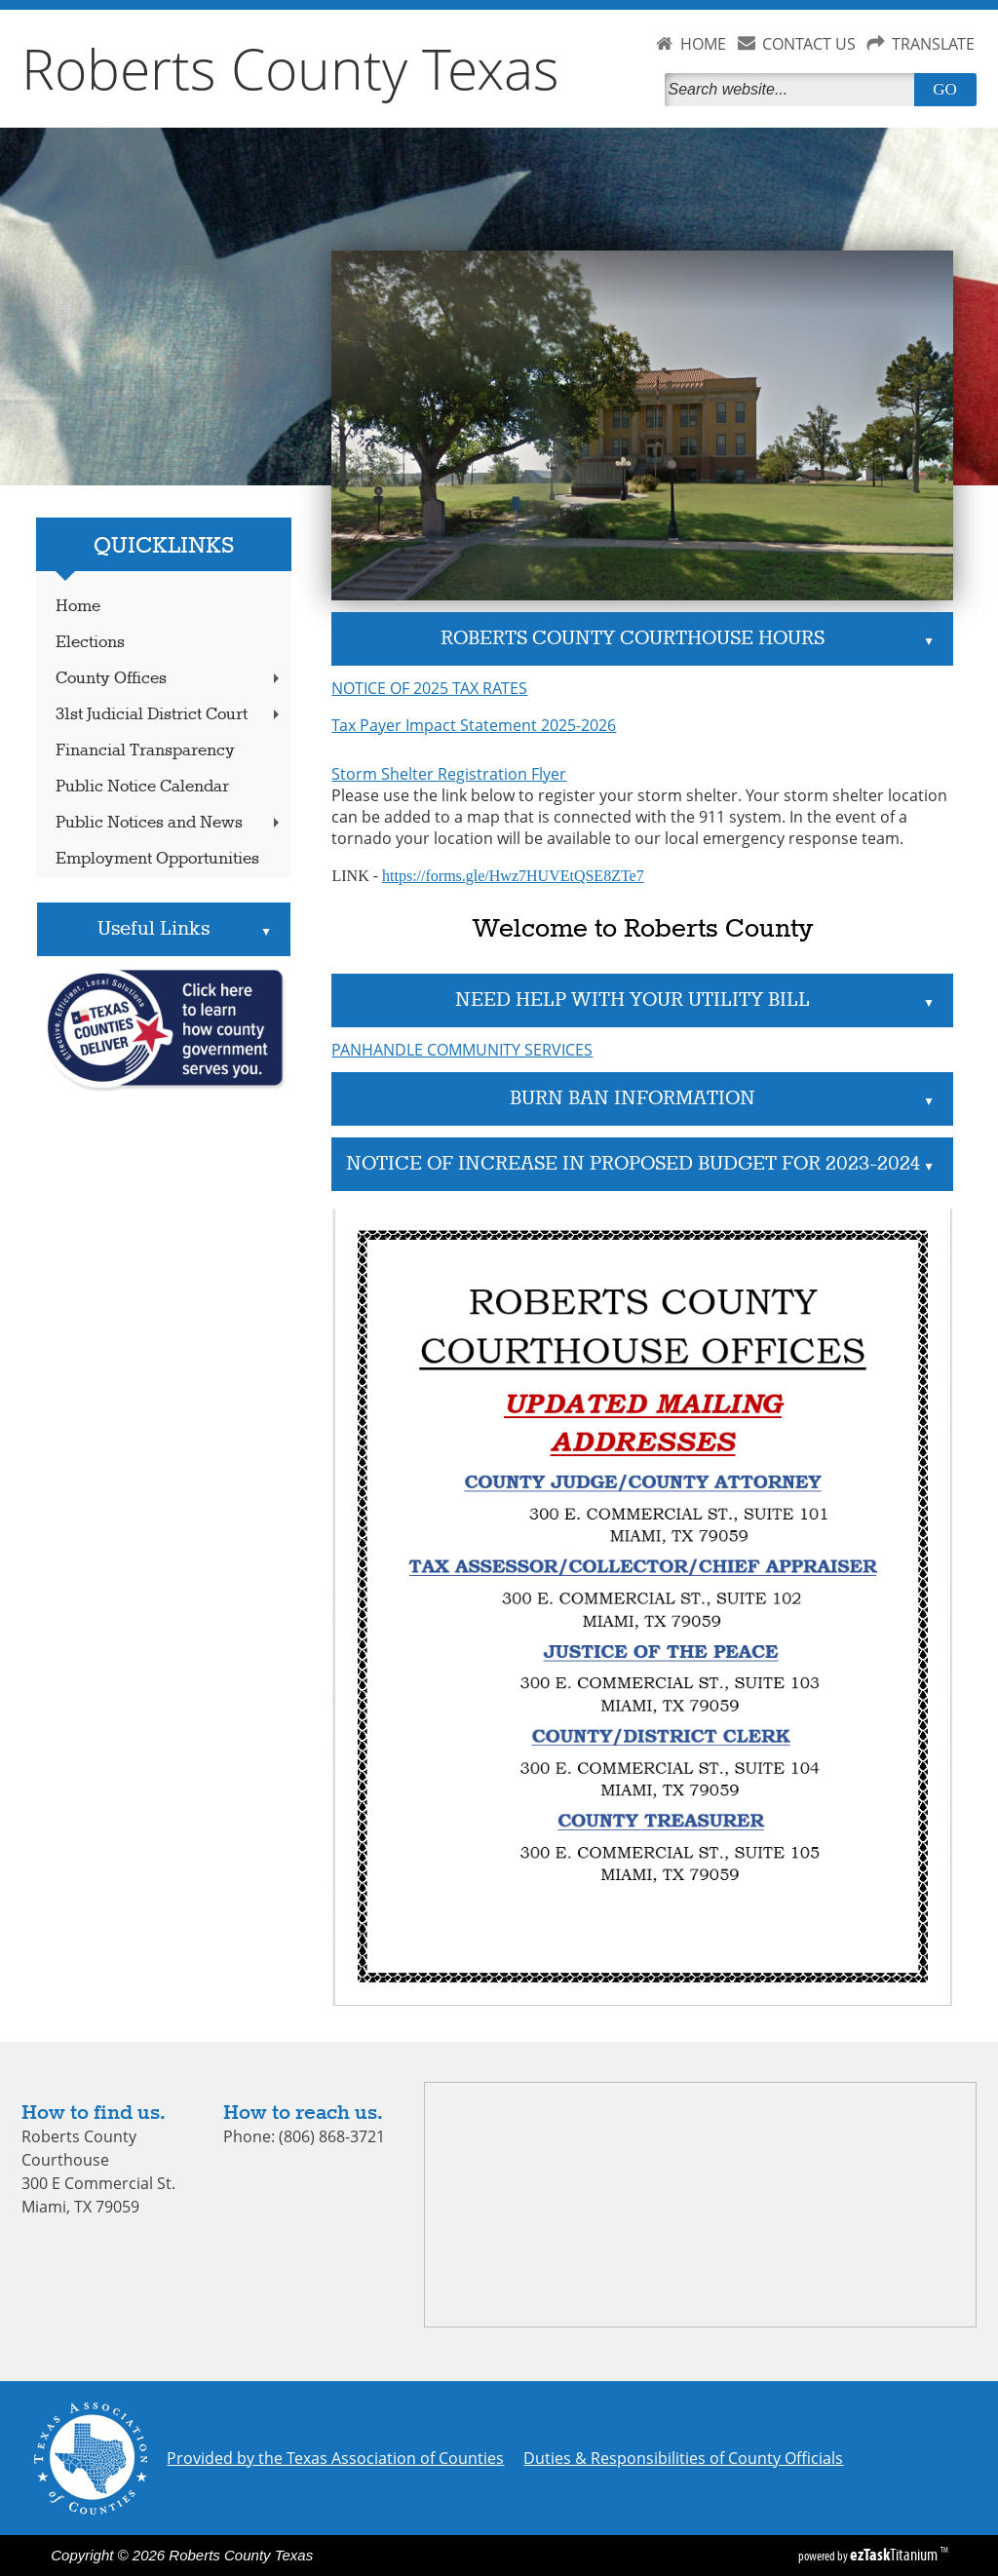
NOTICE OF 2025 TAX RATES (429, 688)
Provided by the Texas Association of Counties (335, 2458)
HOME (703, 44)
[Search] (793, 89)
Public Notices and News (170, 823)
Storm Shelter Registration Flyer (448, 774)
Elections (90, 643)
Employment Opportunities (157, 859)
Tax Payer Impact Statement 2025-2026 (473, 725)
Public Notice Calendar (142, 787)
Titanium (895, 2554)
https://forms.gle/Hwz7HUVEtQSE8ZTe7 (513, 875)
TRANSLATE (933, 44)
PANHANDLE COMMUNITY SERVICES (462, 1049)
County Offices (170, 679)
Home (78, 606)
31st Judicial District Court (170, 715)
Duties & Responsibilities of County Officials (683, 2458)
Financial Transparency (145, 751)
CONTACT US (809, 44)
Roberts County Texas (290, 68)
